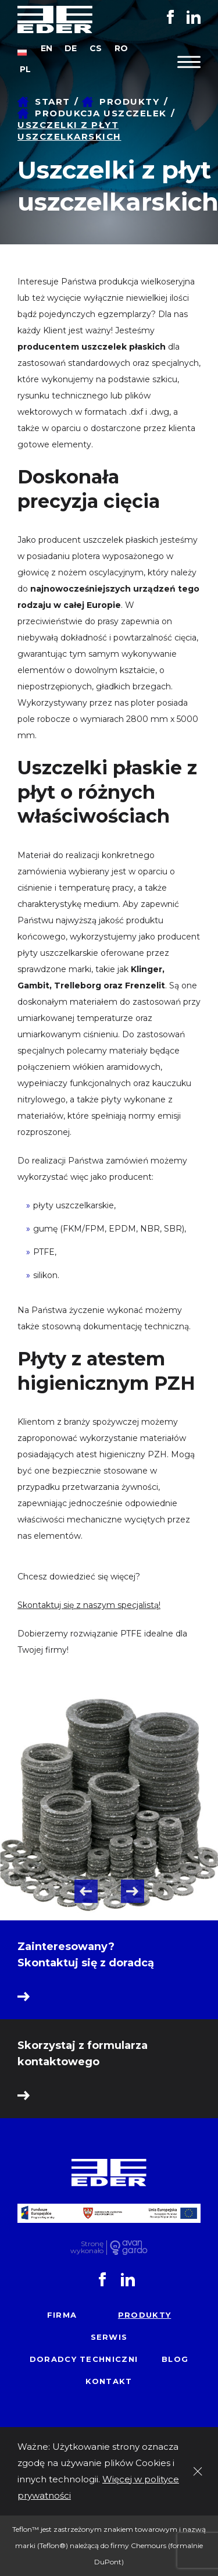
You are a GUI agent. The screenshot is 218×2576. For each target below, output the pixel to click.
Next (132, 1891)
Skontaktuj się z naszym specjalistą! (88, 1605)
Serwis (109, 2337)
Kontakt (108, 2381)
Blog (175, 2359)
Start (52, 101)
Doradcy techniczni (84, 2359)
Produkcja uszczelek (101, 113)
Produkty (129, 101)
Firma (62, 2314)
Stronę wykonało (86, 2247)
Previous (86, 1891)
